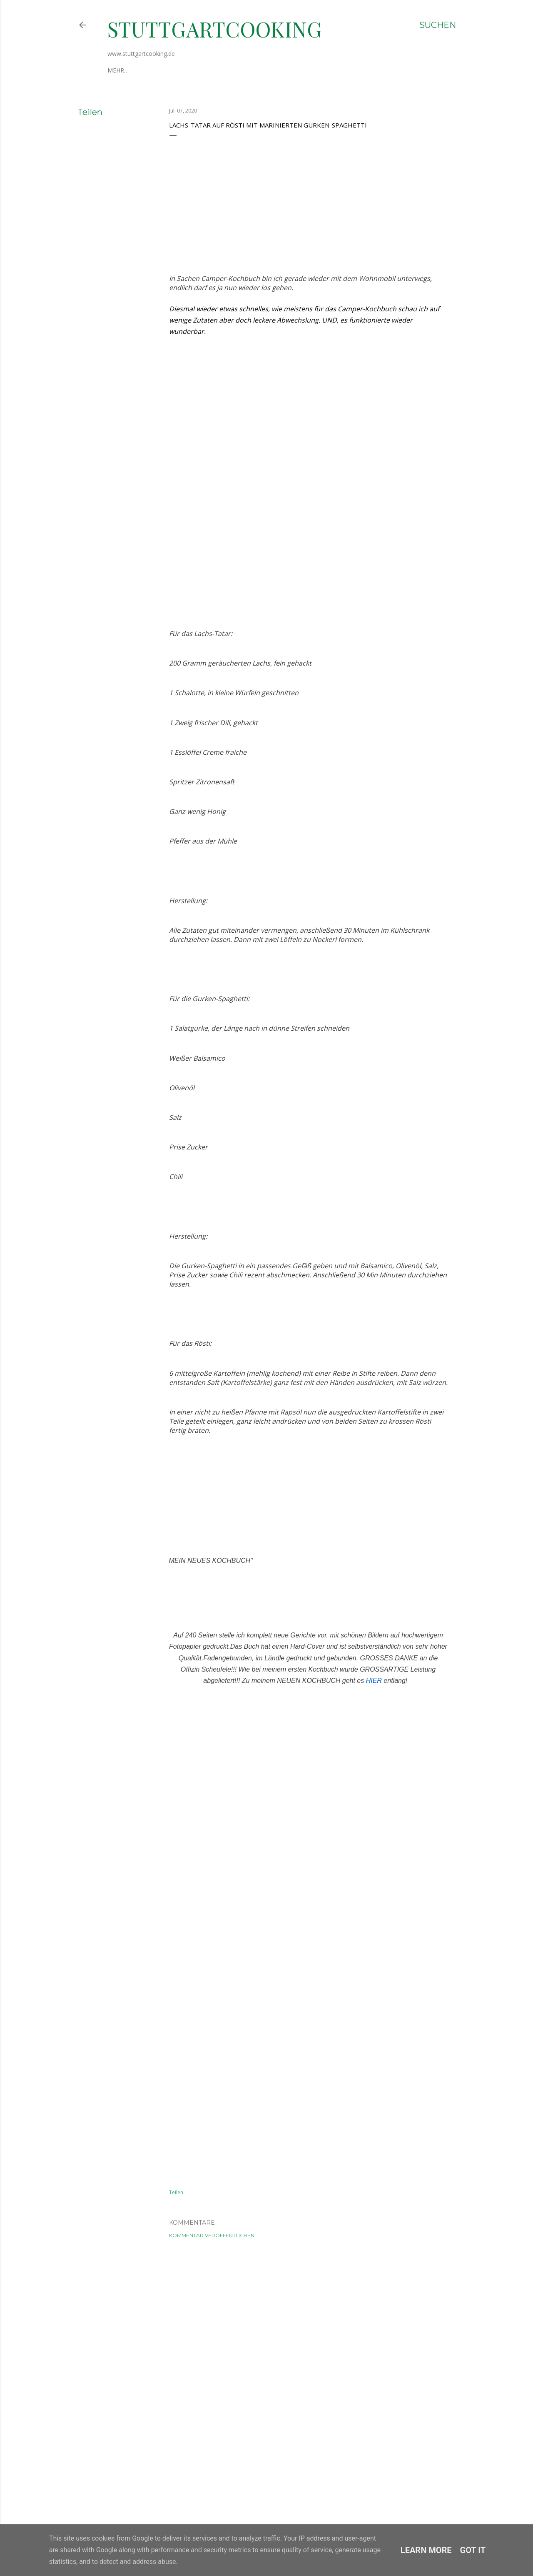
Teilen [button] (89, 112)
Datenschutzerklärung (222, 70)
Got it (473, 2550)
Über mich (123, 70)
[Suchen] (437, 25)
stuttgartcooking (214, 29)
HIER (374, 2213)
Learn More (426, 2550)
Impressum (161, 70)
